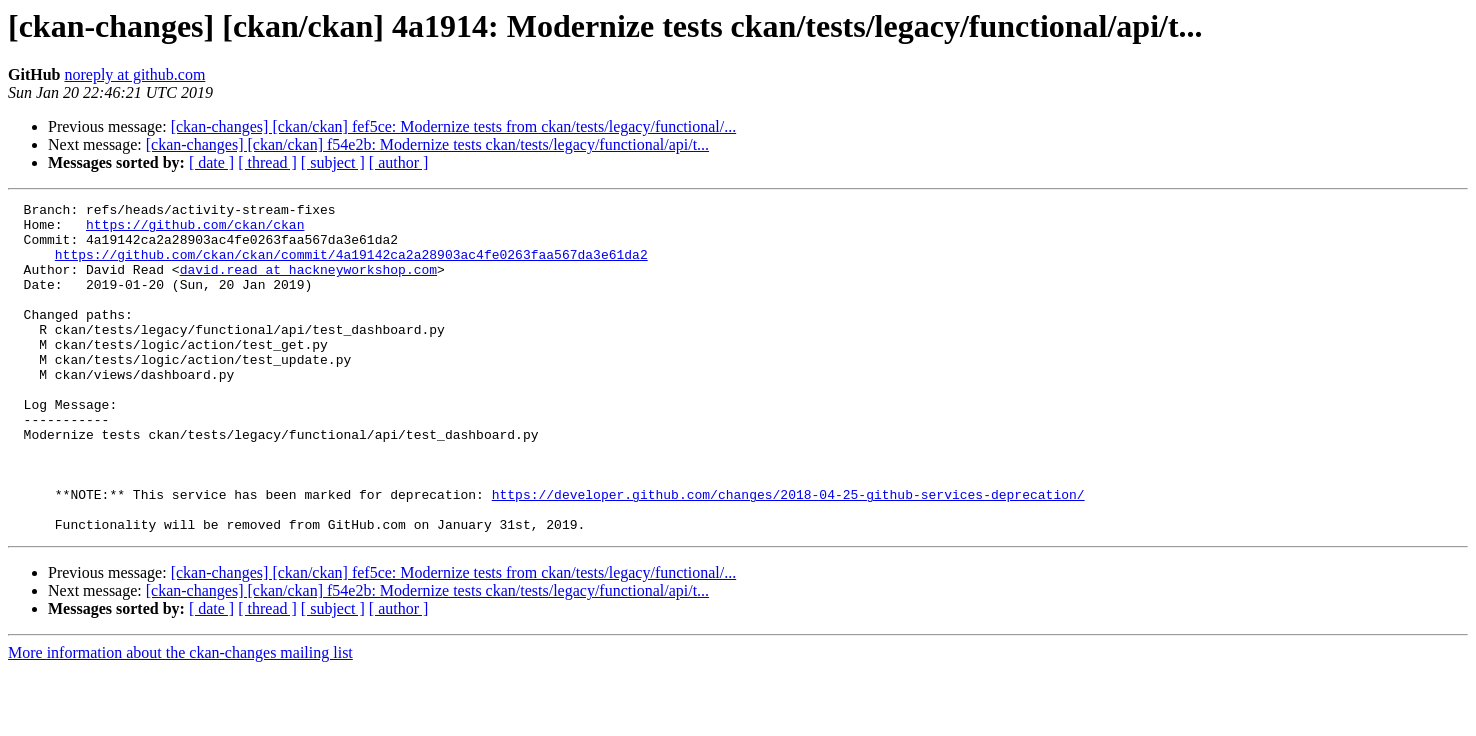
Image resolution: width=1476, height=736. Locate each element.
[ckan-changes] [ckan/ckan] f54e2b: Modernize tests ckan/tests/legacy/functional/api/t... (427, 144)
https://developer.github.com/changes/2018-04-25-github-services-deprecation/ (788, 554)
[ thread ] (267, 162)
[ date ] (211, 162)
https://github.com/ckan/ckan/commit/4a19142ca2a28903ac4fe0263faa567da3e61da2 (351, 266)
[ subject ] (333, 162)
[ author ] (399, 162)
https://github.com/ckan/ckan (195, 230)
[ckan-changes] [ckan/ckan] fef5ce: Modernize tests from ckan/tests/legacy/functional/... (454, 126)
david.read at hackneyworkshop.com (308, 284)
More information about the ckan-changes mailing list (180, 718)
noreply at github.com (134, 74)
